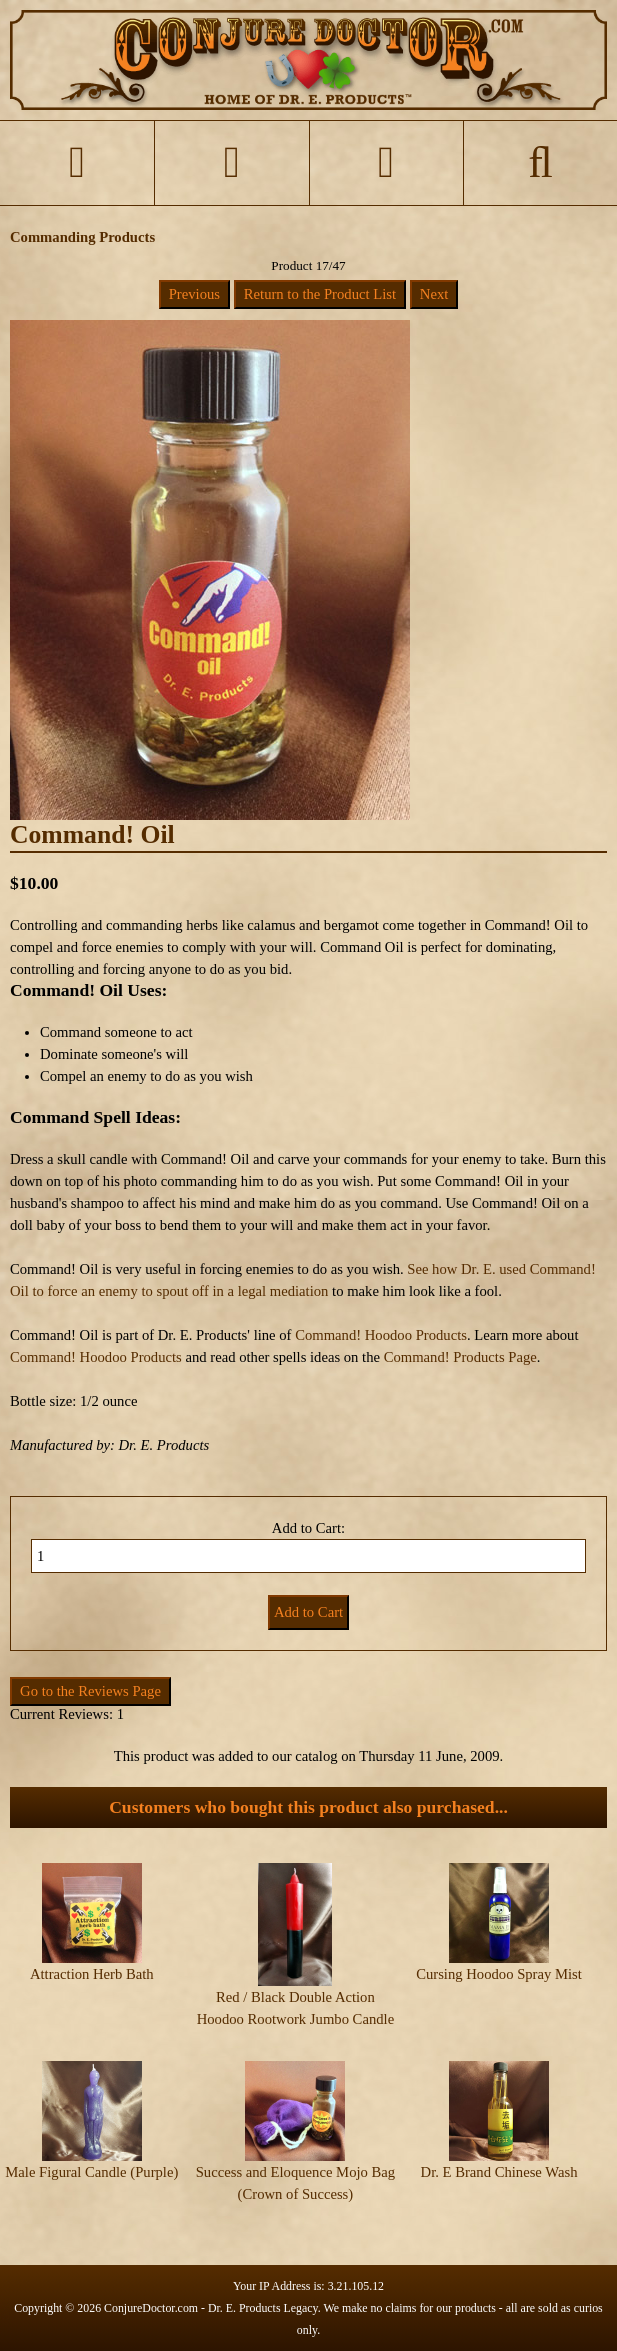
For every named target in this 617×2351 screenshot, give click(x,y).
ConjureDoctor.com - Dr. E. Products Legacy (211, 2308)
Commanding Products (82, 237)
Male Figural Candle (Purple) (91, 2172)
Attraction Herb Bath (92, 1974)
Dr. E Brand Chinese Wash (499, 2172)
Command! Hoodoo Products (381, 1335)
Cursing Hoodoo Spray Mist (499, 1974)
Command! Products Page (460, 1357)
